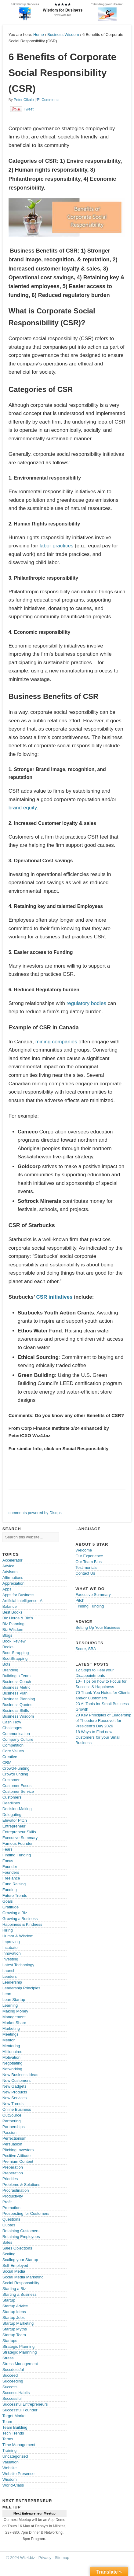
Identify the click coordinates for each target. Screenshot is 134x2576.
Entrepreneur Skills (19, 1832)
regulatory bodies (86, 1003)
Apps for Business (18, 1595)
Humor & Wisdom (18, 1936)
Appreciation (13, 1583)
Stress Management (20, 2363)
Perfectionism (14, 2138)
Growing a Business (20, 1918)
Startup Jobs (13, 2317)
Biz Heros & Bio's (17, 1618)
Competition (13, 1745)
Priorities (10, 2178)
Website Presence (18, 2473)
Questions (11, 2219)
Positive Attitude (16, 2155)
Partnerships (13, 2126)
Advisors (10, 1571)
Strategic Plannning (19, 2352)
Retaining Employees (21, 2236)
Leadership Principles (21, 1988)
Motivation (11, 2057)
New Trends (13, 2103)
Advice (8, 1566)
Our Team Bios (88, 1561)
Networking (12, 2069)
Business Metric (16, 1687)
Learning (10, 2005)
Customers (12, 1797)
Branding (10, 1670)
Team (7, 2421)
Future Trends (14, 1895)
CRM (7, 1762)
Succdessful (13, 2369)
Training (9, 2450)
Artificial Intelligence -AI (23, 1600)
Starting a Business (19, 2294)
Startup (8, 2300)
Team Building (14, 2427)
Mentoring (11, 2046)
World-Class (13, 2485)
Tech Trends (13, 2433)
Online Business (16, 2109)
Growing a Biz (14, 1913)
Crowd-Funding (16, 1768)
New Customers (16, 2080)
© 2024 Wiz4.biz (20, 2557)
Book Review (14, 1641)
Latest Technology (18, 1965)
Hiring (7, 1930)
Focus (7, 1861)
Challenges (12, 1728)
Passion (9, 2132)
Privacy (45, 2557)
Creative (9, 1756)
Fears (7, 1849)
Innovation (11, 1953)
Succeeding (12, 2381)
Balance (9, 1606)
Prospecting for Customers (25, 2213)
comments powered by (35, 1512)
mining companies (56, 1042)
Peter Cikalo (24, 100)
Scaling (9, 2254)
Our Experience (89, 1556)
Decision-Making (17, 1808)
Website (9, 2468)
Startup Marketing (18, 2323)
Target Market (14, 2416)
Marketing (11, 2028)
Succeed (10, 2375)
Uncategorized (15, 2456)
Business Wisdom (63, 34)
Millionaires (12, 2051)
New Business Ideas (20, 2074)
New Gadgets (14, 2086)
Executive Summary (20, 1837)
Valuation (10, 2462)
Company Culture (17, 1739)
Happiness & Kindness (22, 1924)
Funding (9, 1889)
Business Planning (18, 1699)
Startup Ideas (14, 2311)
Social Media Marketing (23, 2277)
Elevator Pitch (14, 1820)
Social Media (13, 2271)
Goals (7, 1901)
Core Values (13, 1751)
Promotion (11, 2207)
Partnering (11, 2121)
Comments (50, 100)
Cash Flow (11, 1722)
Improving (11, 1941)
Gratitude (10, 1907)
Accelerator (12, 1560)
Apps (7, 1589)
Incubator (10, 1947)
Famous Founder (17, 1843)
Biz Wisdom (13, 1629)
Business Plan (14, 1693)
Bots (6, 1664)
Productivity (12, 2196)
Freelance (11, 1878)
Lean (6, 1993)
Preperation (12, 2173)
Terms (7, 2439)
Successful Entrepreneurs (25, 2404)
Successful (12, 2398)
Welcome (83, 1550)
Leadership (12, 1982)
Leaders (9, 1976)
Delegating (11, 1814)
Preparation (12, 2167)
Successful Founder (20, 2410)
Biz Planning (13, 1623)
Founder (9, 1866)
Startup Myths (14, 2329)
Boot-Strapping (15, 1652)
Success (9, 2387)
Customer (11, 1780)
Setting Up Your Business (97, 1627)
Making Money (15, 2011)
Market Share (14, 2022)
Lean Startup (13, 1999)
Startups (9, 2340)
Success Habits (16, 2392)
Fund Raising (14, 1884)
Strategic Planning (18, 2346)
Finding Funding (16, 1855)
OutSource (11, 2115)
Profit (7, 2202)
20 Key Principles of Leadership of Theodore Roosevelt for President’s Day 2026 (103, 1720)
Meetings (10, 2034)
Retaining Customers (20, 2231)
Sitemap (62, 2557)
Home (38, 34)
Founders (10, 1872)
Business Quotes (17, 1704)
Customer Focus (16, 1785)
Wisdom (9, 2479)
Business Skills (15, 1710)
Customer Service (18, 1791)
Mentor (8, 2040)
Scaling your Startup (20, 2259)
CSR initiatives (54, 1297)
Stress (8, 2358)
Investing (10, 1959)
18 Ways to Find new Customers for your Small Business (97, 1737)
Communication (16, 1733)
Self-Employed (15, 2265)
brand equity (23, 808)
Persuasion (12, 2144)
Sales (7, 2242)
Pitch (79, 1600)
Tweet (29, 109)
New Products (14, 2092)
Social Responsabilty (20, 2283)
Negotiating (12, 2063)
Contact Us (85, 1573)
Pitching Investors (18, 2150)
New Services (14, 2098)
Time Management (18, 2444)
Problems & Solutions (21, 2184)
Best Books (12, 1612)
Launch (9, 1970)
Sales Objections (17, 2248)
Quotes (8, 2225)
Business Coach (16, 1681)
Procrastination (15, 2190)
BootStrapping (14, 1658)
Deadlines (11, 1803)
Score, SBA (85, 1648)
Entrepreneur (14, 1826)
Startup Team (14, 2335)
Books (7, 1647)
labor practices (57, 546)
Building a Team (16, 1676)
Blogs (7, 1635)
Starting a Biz (14, 2288)
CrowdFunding (15, 1774)
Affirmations (12, 1577)
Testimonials (86, 1567)
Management (14, 2017)
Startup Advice (15, 2306)
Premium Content (17, 2161)
